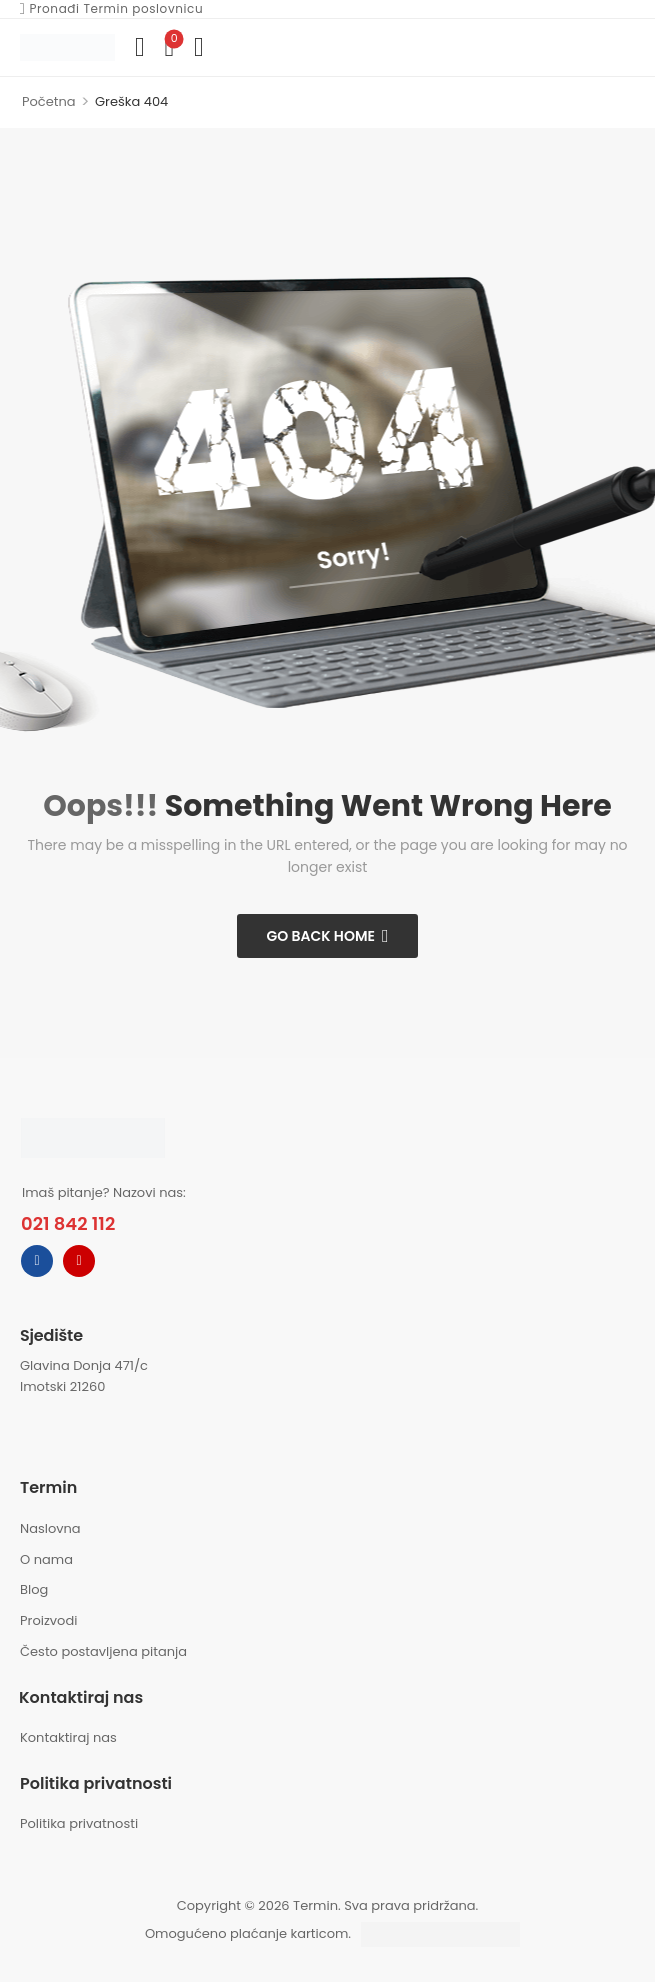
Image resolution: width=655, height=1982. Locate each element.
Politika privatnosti (79, 1823)
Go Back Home (320, 936)
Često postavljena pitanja (103, 1651)
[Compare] (139, 47)
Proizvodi (48, 1620)
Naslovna (50, 1528)
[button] (198, 47)
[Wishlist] (168, 47)
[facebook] (37, 1261)
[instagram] (79, 1261)
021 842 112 (68, 1223)
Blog (34, 1589)
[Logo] (67, 47)
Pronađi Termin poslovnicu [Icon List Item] (111, 9)
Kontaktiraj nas (68, 1737)
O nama (46, 1559)
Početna (49, 101)
